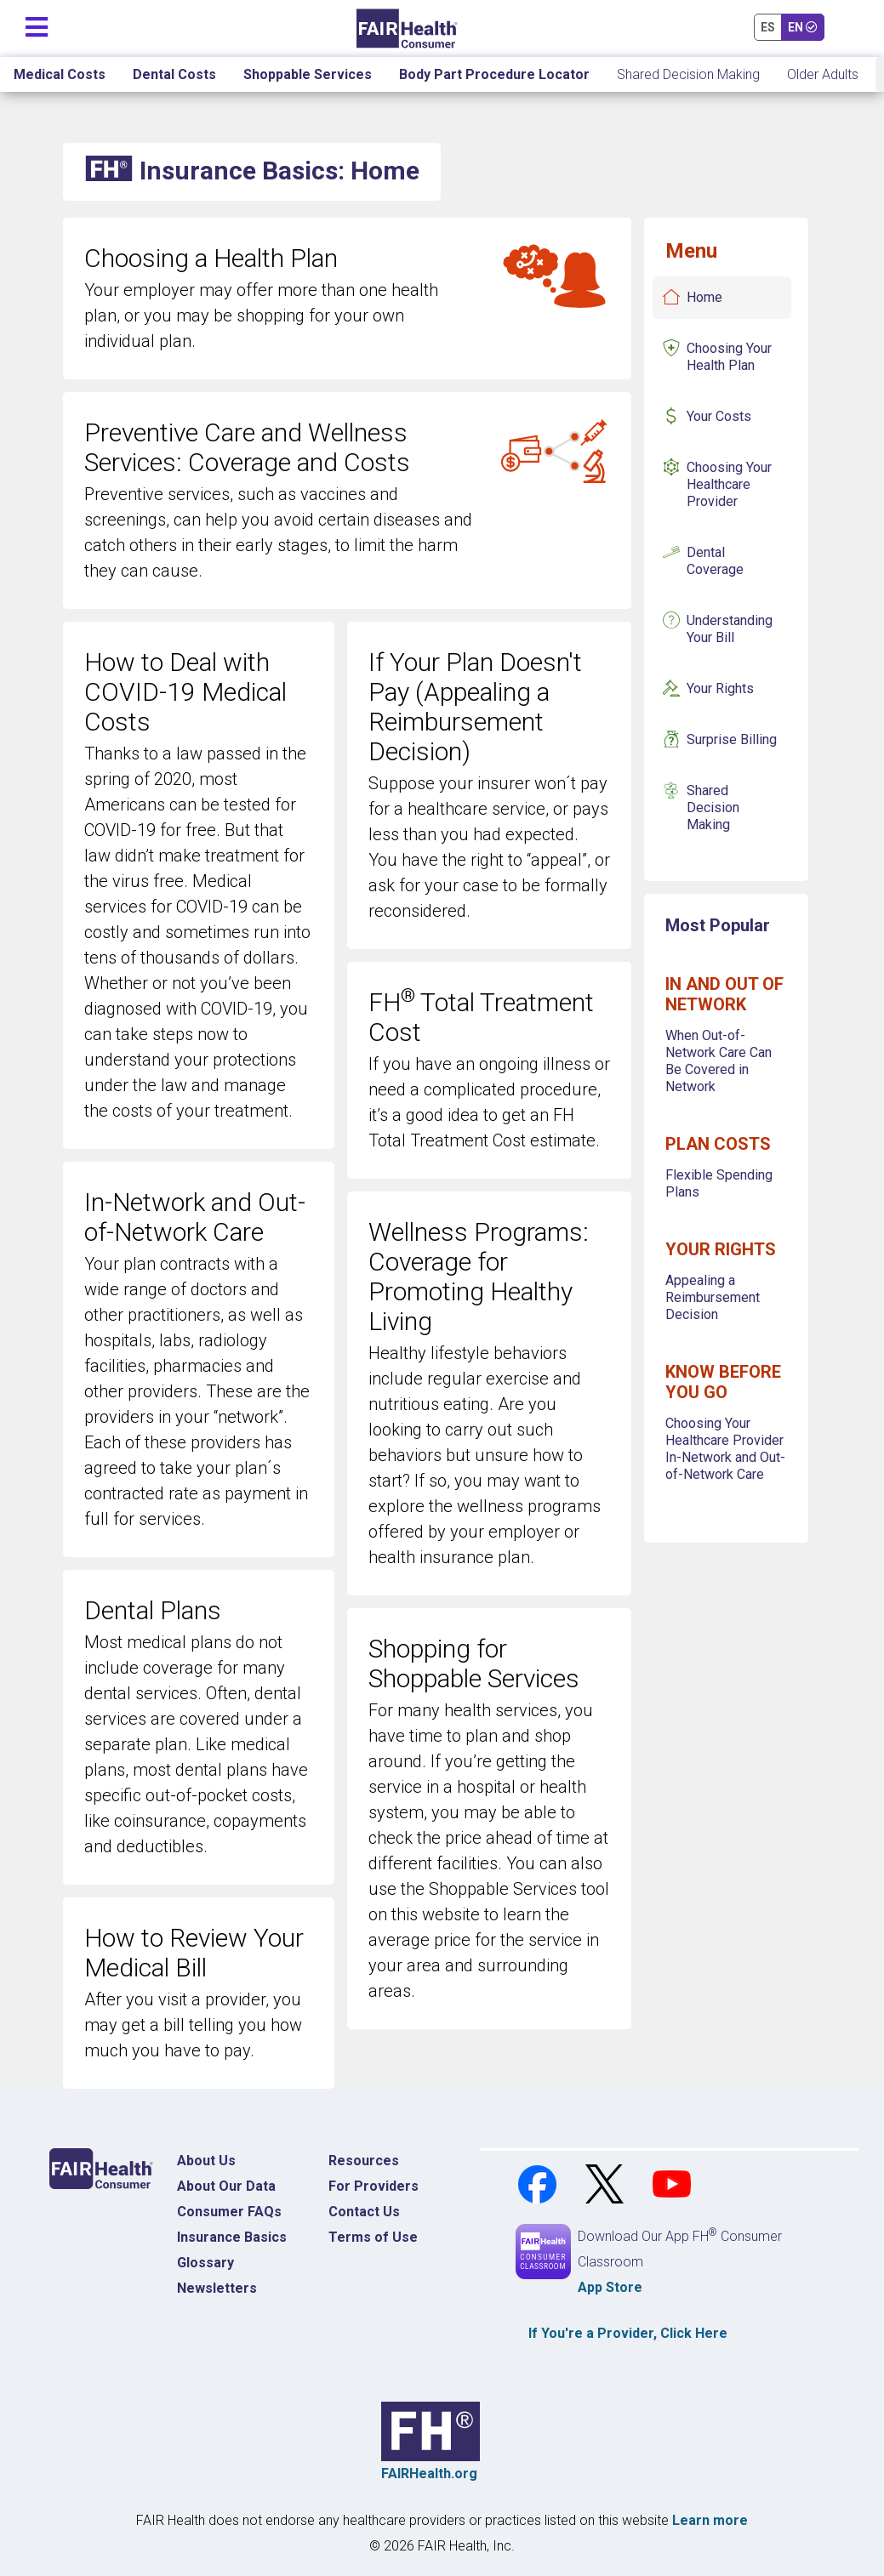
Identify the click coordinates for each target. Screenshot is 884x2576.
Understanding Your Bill (730, 628)
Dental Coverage (715, 560)
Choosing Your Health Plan (729, 356)
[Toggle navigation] (37, 23)
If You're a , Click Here (627, 2333)
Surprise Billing (732, 739)
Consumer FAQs (229, 2212)
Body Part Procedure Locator (494, 74)
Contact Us (364, 2212)
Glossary (205, 2263)
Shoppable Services (307, 74)
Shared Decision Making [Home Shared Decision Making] (688, 74)
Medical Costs (60, 74)
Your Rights (720, 688)
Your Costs (719, 416)
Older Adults (822, 74)
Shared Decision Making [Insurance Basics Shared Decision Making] (713, 807)
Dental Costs (174, 74)
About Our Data (226, 2186)
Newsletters (217, 2288)
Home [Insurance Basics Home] (704, 297)
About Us (206, 2160)
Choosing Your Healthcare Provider (729, 484)
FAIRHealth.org (429, 2473)
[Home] (407, 28)
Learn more (710, 2520)
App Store (610, 2287)
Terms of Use (373, 2237)
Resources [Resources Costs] (363, 2160)
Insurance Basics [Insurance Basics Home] (232, 2237)
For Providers (373, 2186)
